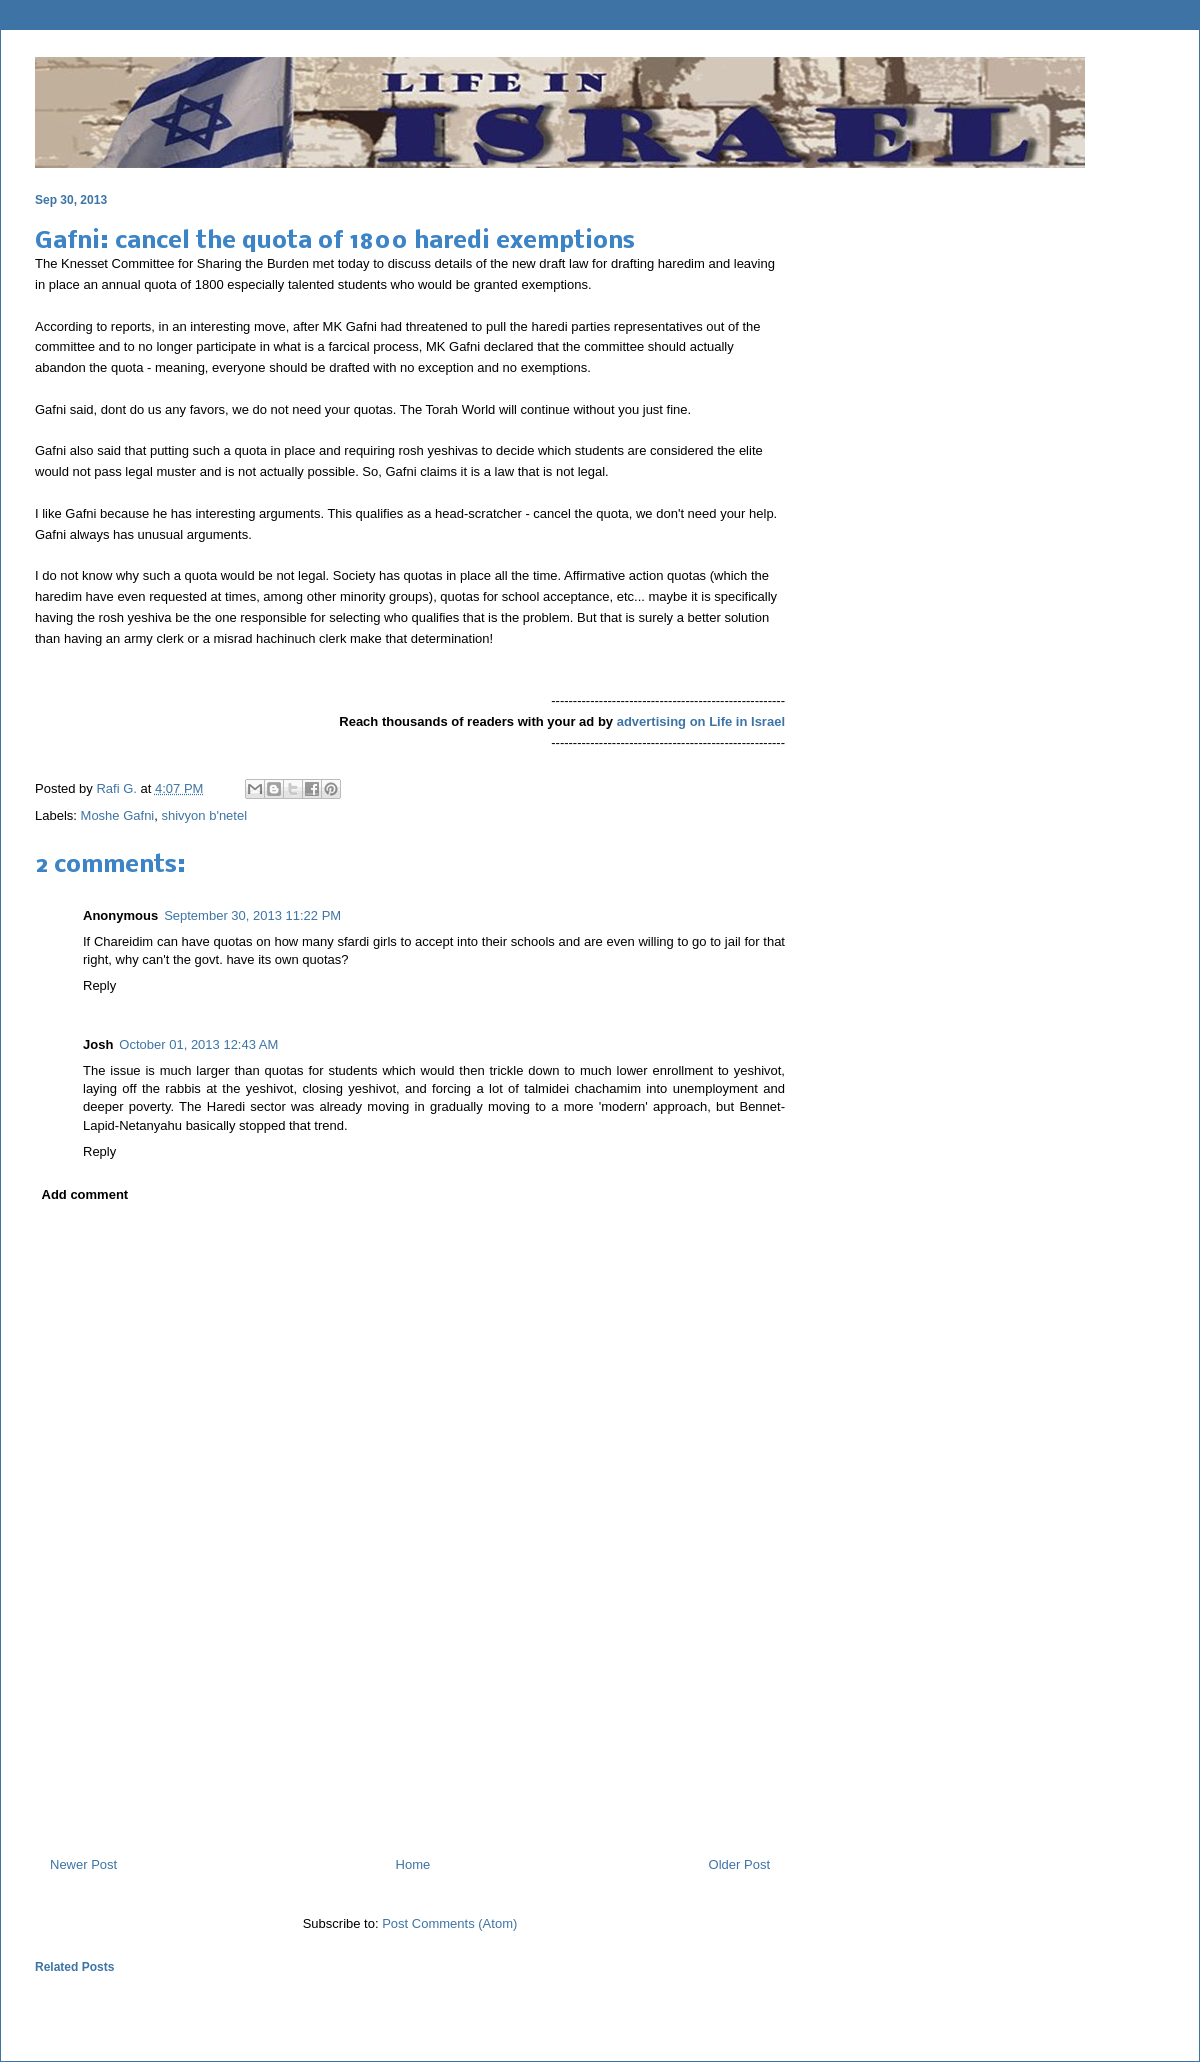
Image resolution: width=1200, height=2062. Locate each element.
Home (413, 1864)
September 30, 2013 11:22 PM (252, 915)
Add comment (85, 1194)
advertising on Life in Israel (701, 721)
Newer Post (83, 1864)
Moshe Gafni (118, 815)
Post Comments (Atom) (449, 1923)
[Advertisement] (410, 1755)
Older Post (739, 1864)
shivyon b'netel (204, 815)
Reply (99, 985)
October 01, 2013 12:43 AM (198, 1044)
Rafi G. (118, 788)
